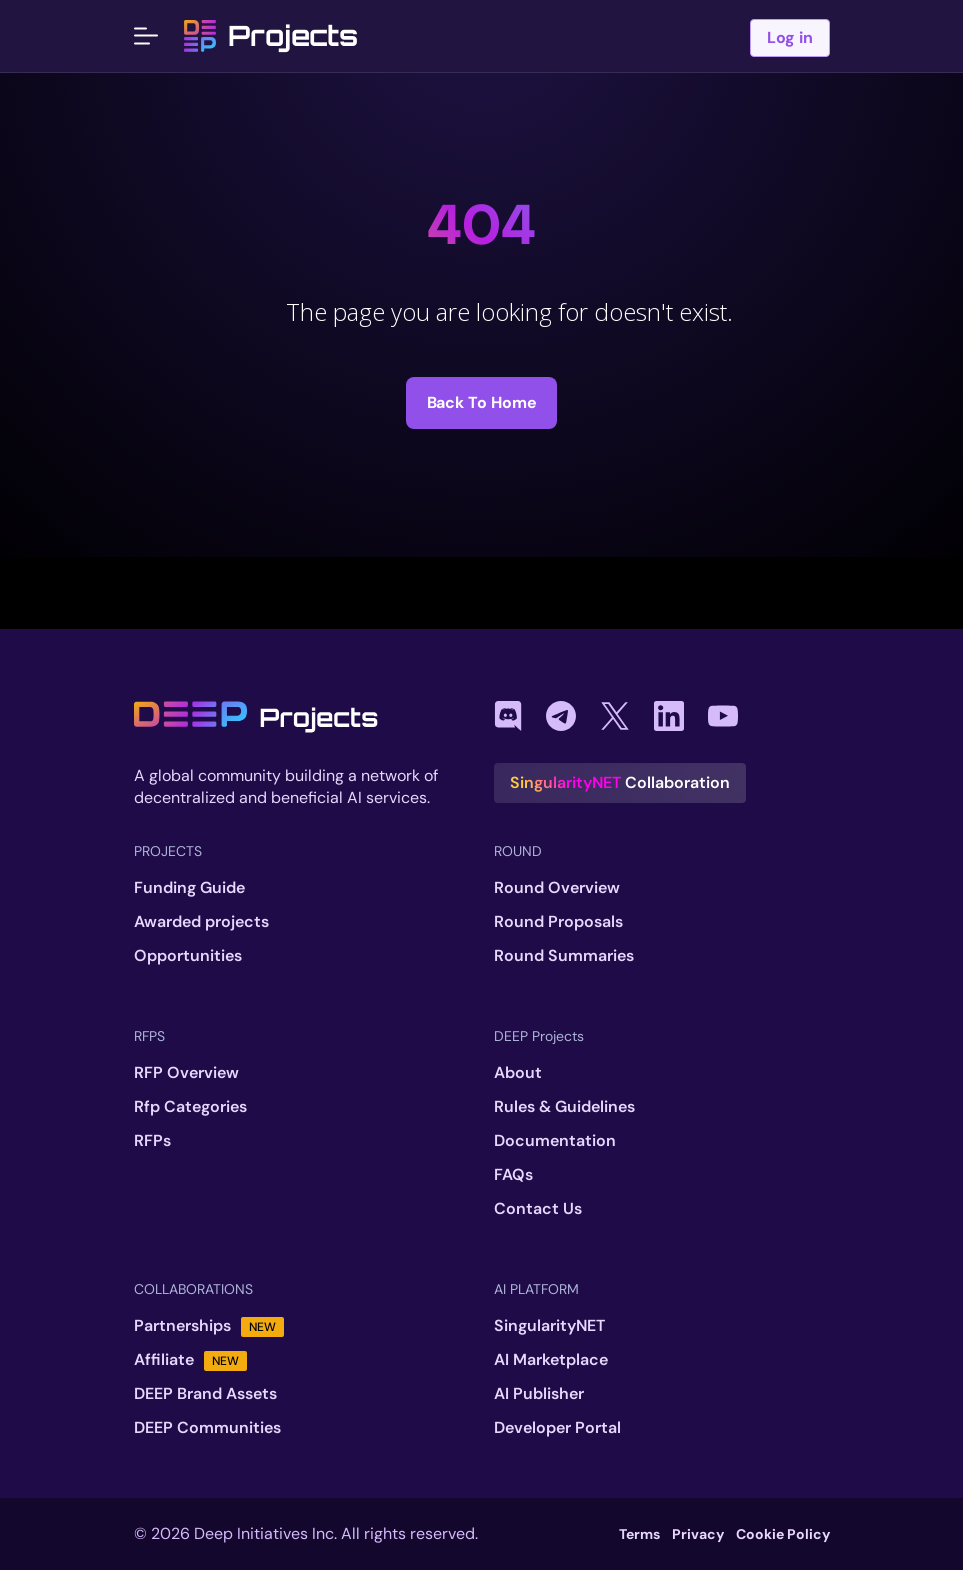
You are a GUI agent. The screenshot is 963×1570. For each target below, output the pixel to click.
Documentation (555, 1141)
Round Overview (557, 888)
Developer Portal (557, 1428)
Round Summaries (564, 956)
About (518, 1073)
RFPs (152, 1141)
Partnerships (209, 1326)
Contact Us (538, 1209)
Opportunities (188, 956)
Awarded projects (201, 922)
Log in (790, 37)
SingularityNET (549, 1326)
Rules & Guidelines (564, 1107)
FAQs (513, 1175)
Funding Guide (189, 888)
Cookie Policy (783, 1534)
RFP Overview (186, 1073)
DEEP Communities (207, 1428)
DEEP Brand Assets (205, 1394)
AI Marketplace (551, 1360)
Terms (639, 1534)
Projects (271, 36)
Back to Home (482, 402)
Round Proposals (558, 922)
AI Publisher (539, 1394)
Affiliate (190, 1360)
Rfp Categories (190, 1107)
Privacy (698, 1534)
